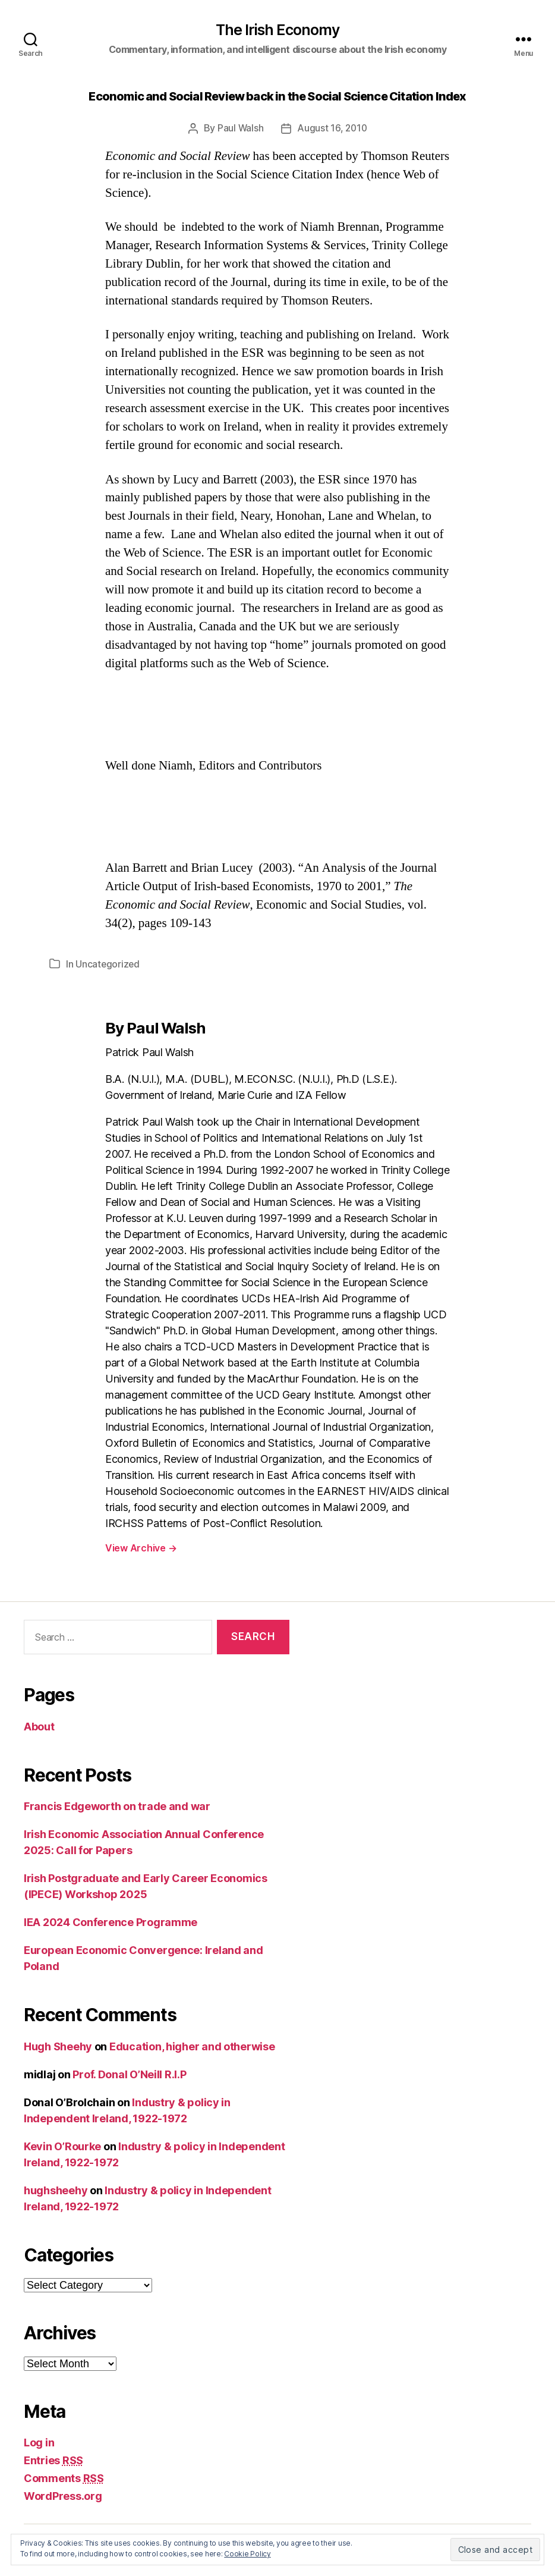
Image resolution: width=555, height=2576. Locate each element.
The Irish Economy (278, 30)
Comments (64, 2478)
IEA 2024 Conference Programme (110, 1922)
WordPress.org (63, 2496)
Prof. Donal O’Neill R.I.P (129, 2074)
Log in (39, 2442)
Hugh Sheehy (58, 2046)
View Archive (140, 1548)
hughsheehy (55, 2190)
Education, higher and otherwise (192, 2046)
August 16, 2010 (332, 129)
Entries (53, 2460)
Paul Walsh (239, 129)
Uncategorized (108, 964)
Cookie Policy (247, 2553)
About (39, 1726)
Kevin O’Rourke (62, 2146)
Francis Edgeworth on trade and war (117, 1806)
